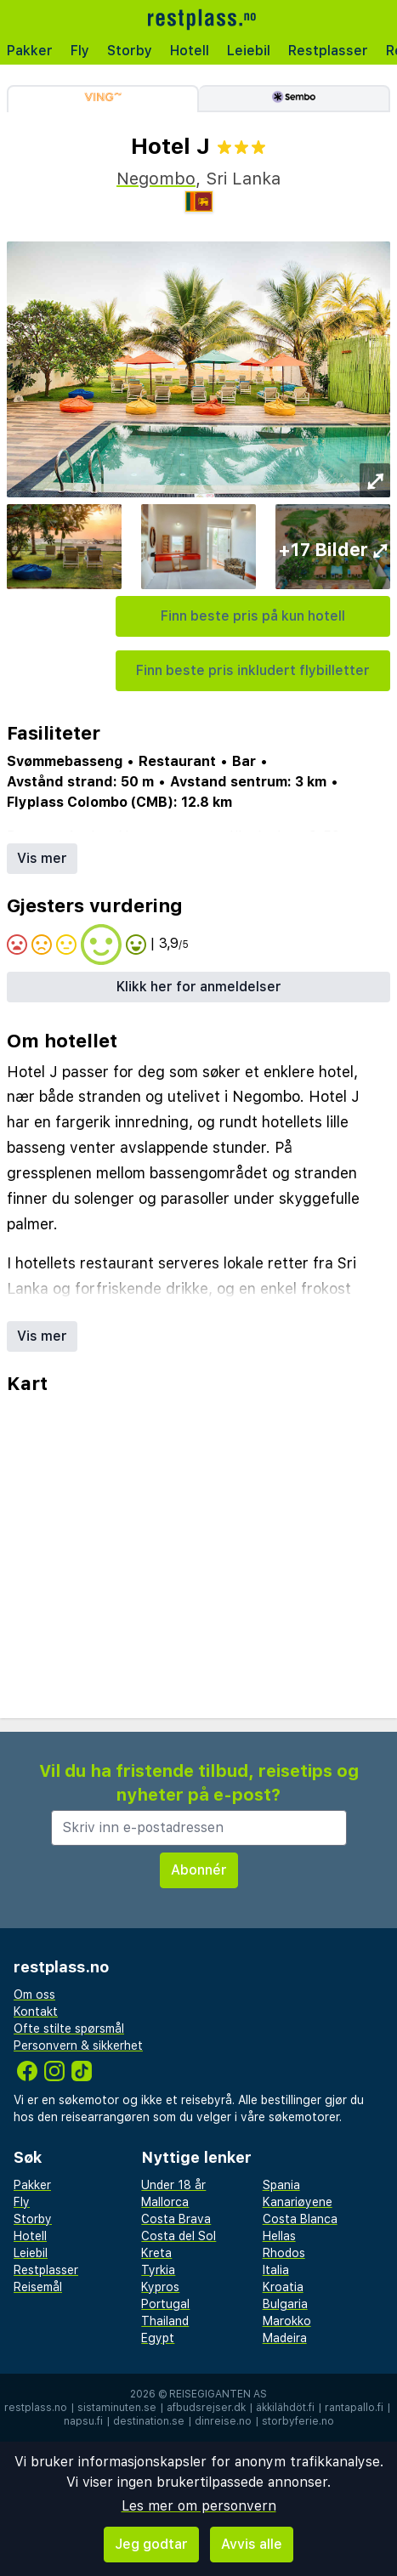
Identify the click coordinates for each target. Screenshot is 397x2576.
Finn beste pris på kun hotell (253, 616)
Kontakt (36, 2011)
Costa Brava (176, 2219)
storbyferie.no (298, 2421)
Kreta (156, 2253)
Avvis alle (251, 2544)
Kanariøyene (297, 2202)
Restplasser (328, 51)
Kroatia (283, 2287)
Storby (129, 51)
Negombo (156, 178)
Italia (276, 2270)
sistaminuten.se (116, 2408)
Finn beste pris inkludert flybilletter (253, 670)
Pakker (30, 51)
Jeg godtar (151, 2544)
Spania (281, 2185)
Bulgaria (285, 2304)
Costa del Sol (178, 2236)
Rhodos (284, 2253)
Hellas (279, 2236)
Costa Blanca (300, 2219)
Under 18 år (173, 2185)
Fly (80, 51)
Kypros (160, 2287)
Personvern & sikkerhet (78, 2045)
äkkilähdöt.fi (285, 2408)
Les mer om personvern (199, 2506)
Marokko (287, 2321)
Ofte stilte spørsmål (69, 2028)
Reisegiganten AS (218, 2394)
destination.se (148, 2421)
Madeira (285, 2338)
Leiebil (248, 51)
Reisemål (38, 2287)
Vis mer (42, 858)
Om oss (34, 1994)
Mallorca (165, 2202)
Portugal (165, 2304)
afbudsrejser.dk (206, 2408)
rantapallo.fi (354, 2408)
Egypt (157, 2338)
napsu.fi (83, 2421)
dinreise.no (223, 2421)
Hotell (189, 51)
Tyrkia (158, 2270)
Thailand (165, 2321)
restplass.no (35, 2408)
